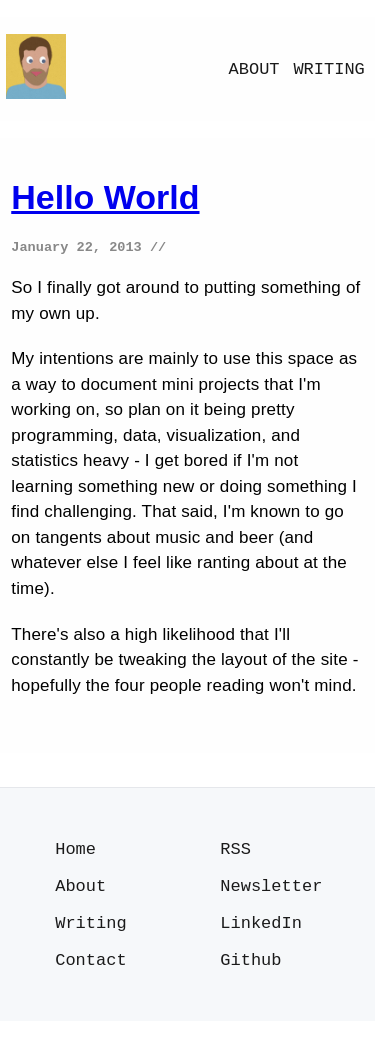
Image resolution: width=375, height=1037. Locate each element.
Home (75, 854)
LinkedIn (261, 934)
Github (250, 974)
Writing (328, 69)
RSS (235, 854)
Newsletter (271, 894)
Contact (90, 974)
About (254, 69)
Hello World (105, 197)
